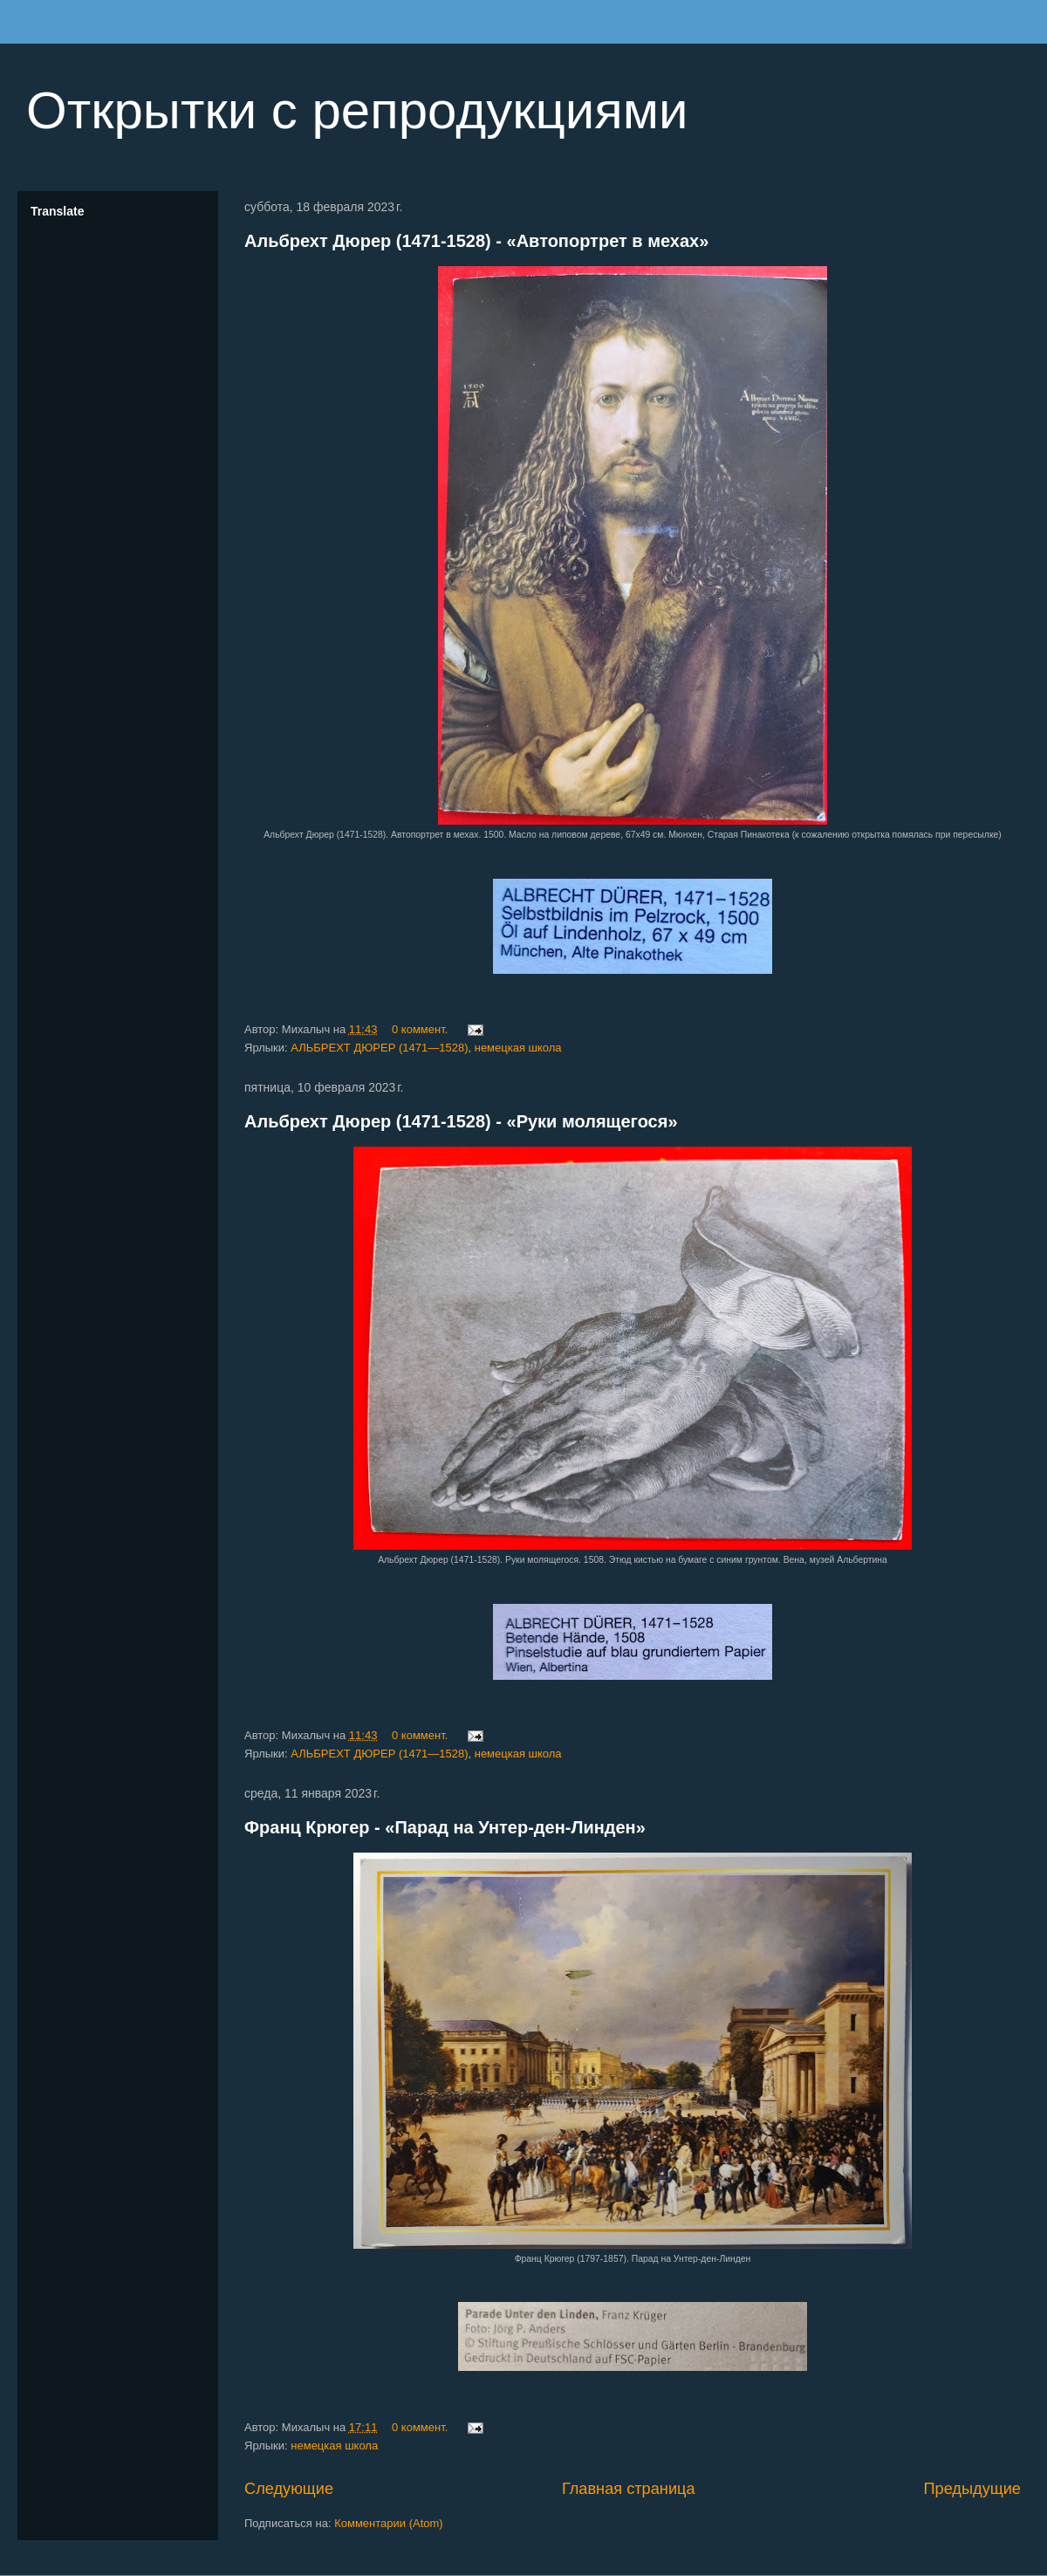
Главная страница (628, 2488)
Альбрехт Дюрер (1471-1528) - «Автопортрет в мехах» (476, 240)
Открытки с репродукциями (357, 110)
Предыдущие (972, 2488)
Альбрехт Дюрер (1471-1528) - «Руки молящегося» (461, 1121)
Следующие (288, 2488)
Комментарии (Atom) (388, 2523)
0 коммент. (420, 1029)
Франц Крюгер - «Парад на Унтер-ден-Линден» (445, 1827)
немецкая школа (518, 1047)
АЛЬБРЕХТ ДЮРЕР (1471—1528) (379, 1047)
